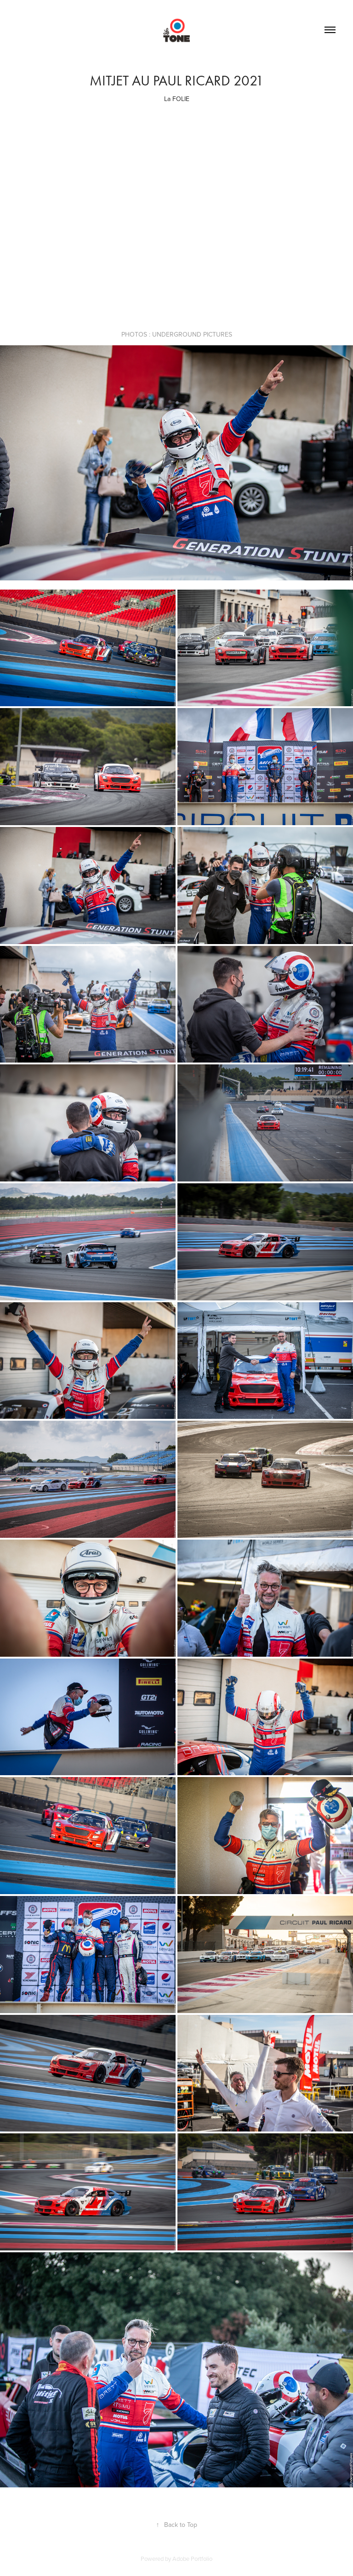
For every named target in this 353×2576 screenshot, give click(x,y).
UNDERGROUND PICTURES (192, 334)
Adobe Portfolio (192, 2558)
